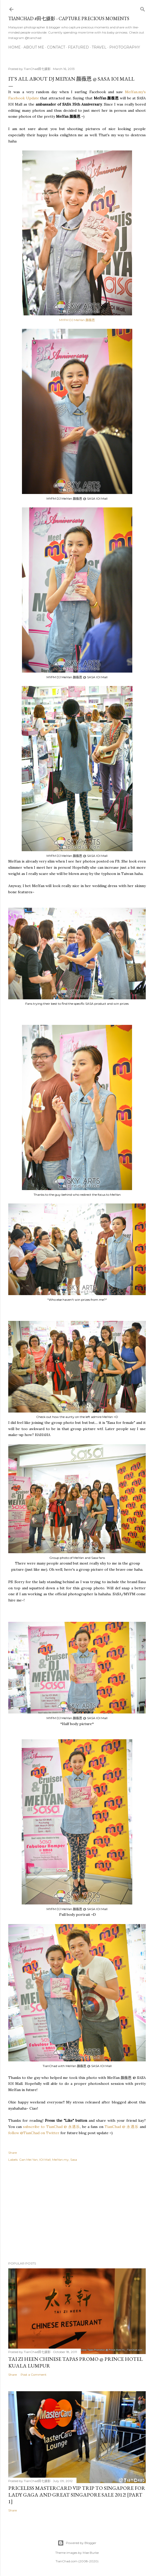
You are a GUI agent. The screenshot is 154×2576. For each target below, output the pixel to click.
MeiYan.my (60, 2160)
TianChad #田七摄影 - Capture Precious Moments (68, 18)
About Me (34, 47)
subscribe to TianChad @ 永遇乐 (51, 2126)
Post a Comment (34, 2374)
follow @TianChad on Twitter (33, 2133)
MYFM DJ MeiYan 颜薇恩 (77, 320)
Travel (99, 47)
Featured (78, 47)
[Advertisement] (77, 2212)
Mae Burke (91, 2553)
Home (14, 47)
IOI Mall (45, 2160)
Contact (56, 47)
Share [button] (12, 2153)
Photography (124, 47)
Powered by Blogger (77, 2543)
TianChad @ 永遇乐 (121, 2126)
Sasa (73, 2160)
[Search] (143, 8)
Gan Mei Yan (28, 2160)
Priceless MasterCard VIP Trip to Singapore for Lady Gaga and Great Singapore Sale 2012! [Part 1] (76, 2495)
